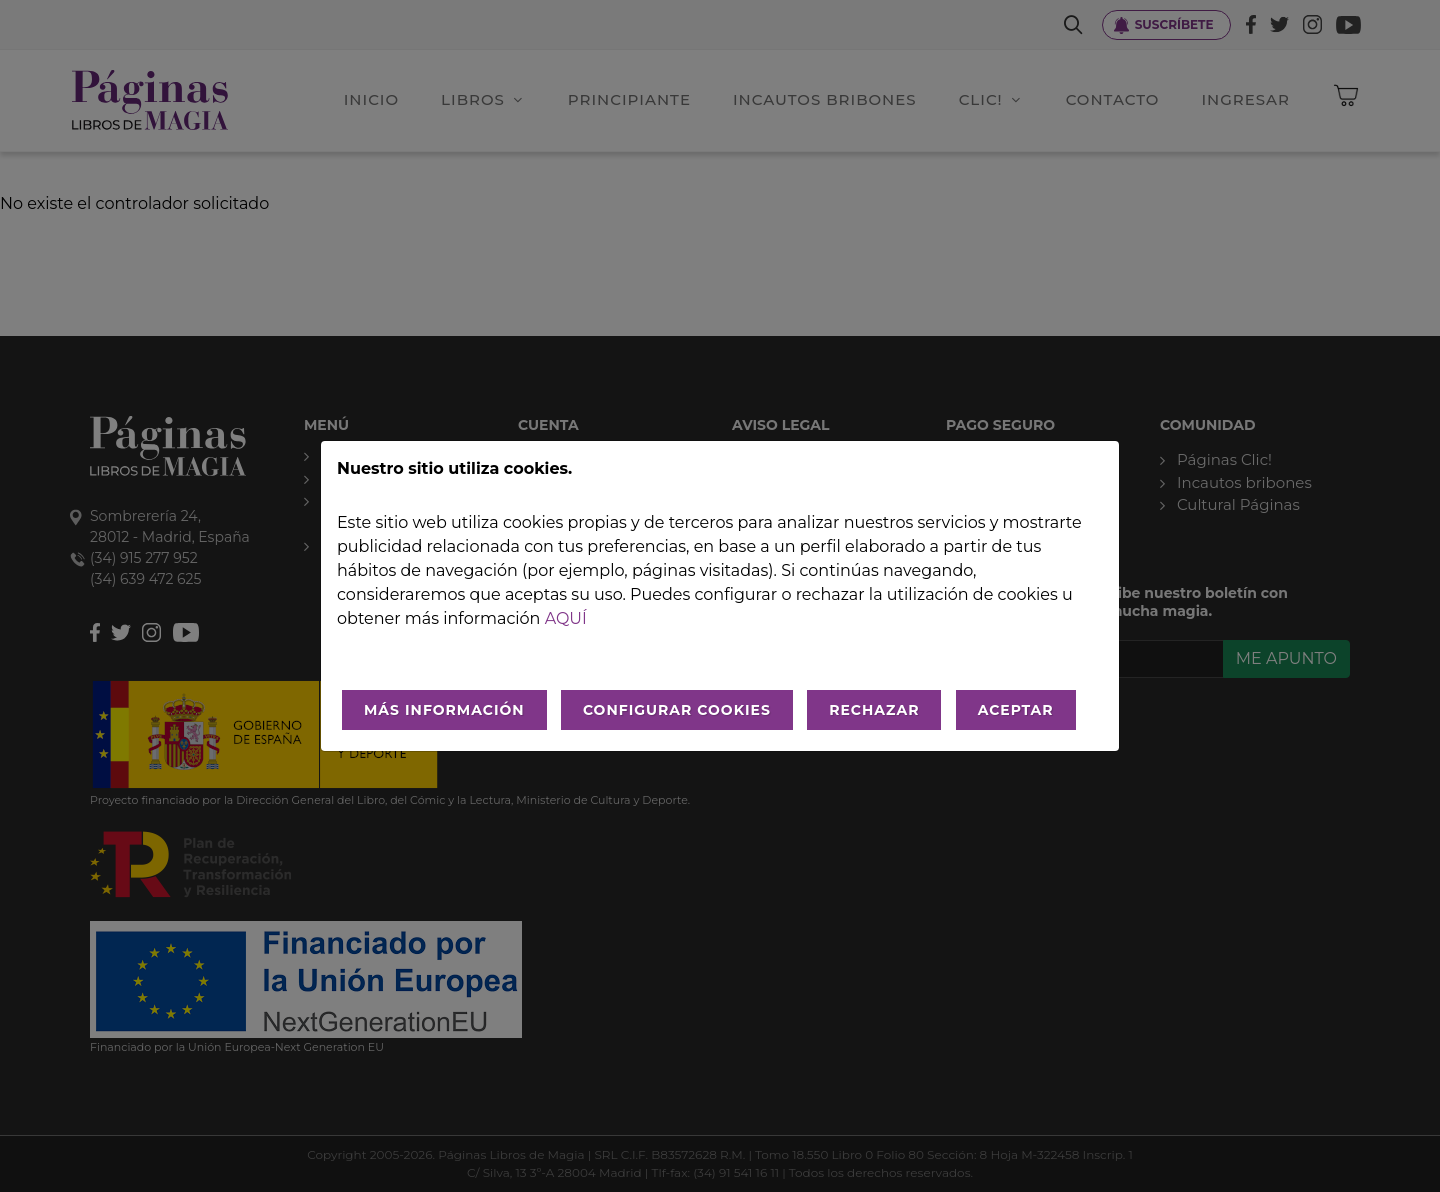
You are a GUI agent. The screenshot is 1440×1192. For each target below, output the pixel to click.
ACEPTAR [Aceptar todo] (1016, 710)
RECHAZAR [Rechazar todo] (874, 710)
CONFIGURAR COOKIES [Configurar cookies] (677, 710)
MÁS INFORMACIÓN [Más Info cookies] (444, 710)
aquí (566, 618)
